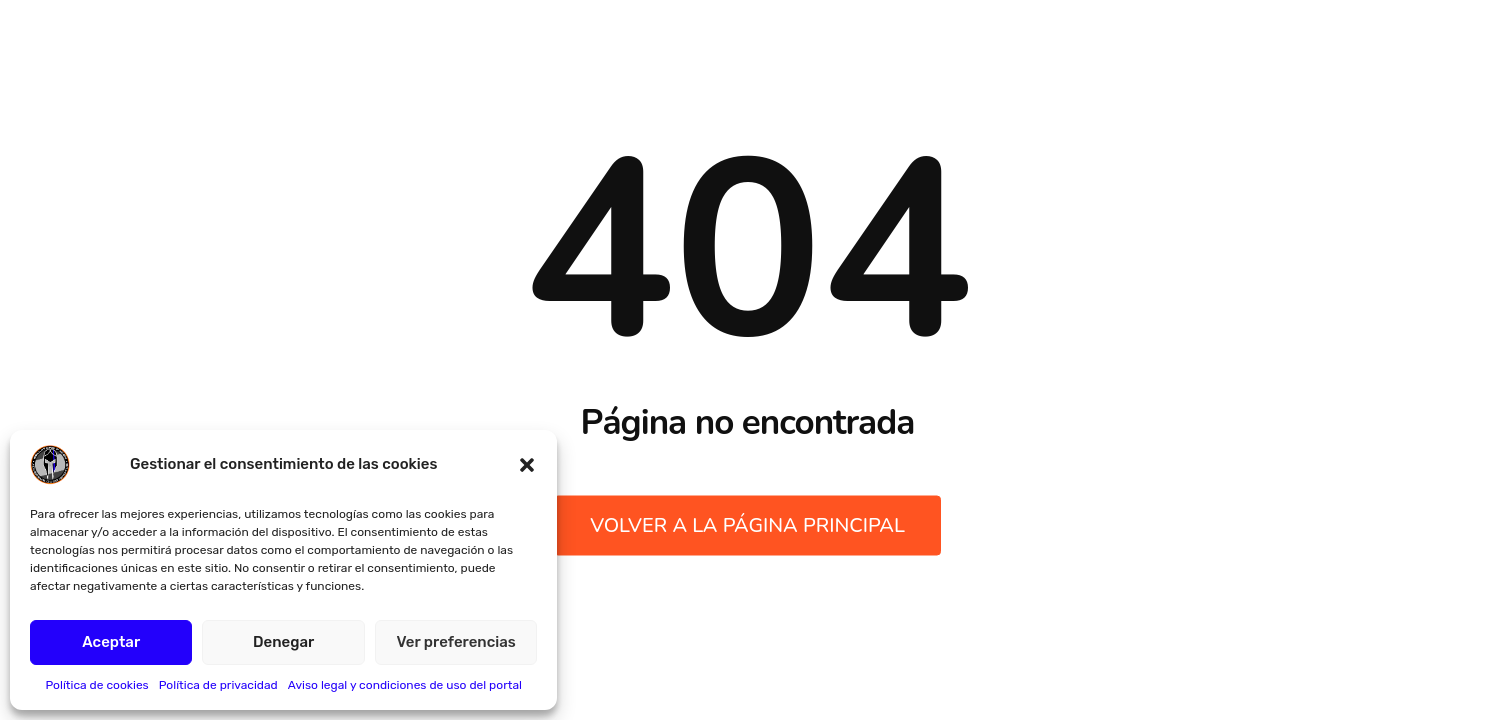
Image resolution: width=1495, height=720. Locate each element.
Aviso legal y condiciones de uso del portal (405, 685)
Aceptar (111, 642)
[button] (527, 465)
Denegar (283, 642)
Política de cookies (96, 685)
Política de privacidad (218, 685)
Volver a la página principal (747, 525)
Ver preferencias (456, 642)
